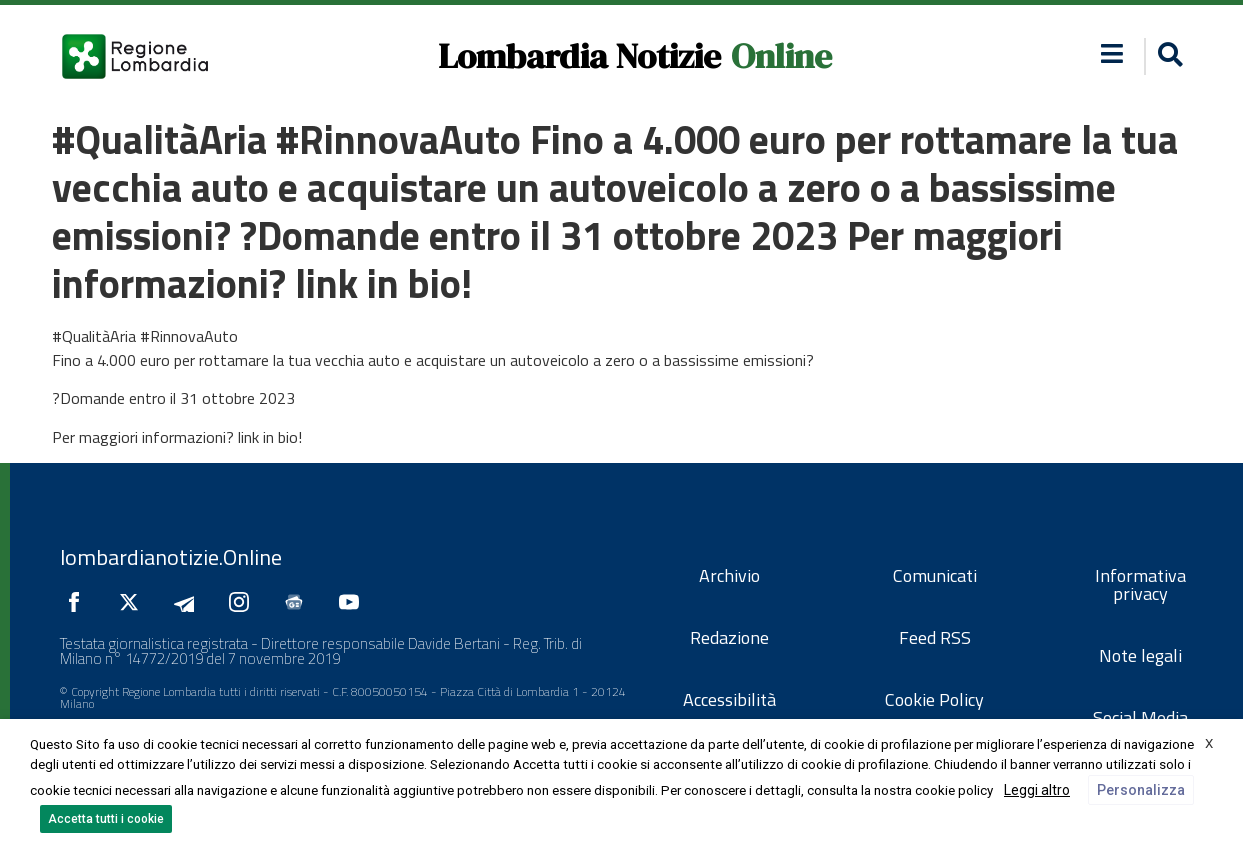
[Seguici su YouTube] (354, 602)
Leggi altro (1037, 790)
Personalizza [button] (1141, 790)
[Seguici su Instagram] (244, 602)
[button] (1111, 53)
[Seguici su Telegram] (189, 602)
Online (781, 56)
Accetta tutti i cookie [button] (106, 819)
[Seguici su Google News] (299, 602)
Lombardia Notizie (579, 56)
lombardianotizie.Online (171, 557)
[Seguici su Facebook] (79, 602)
